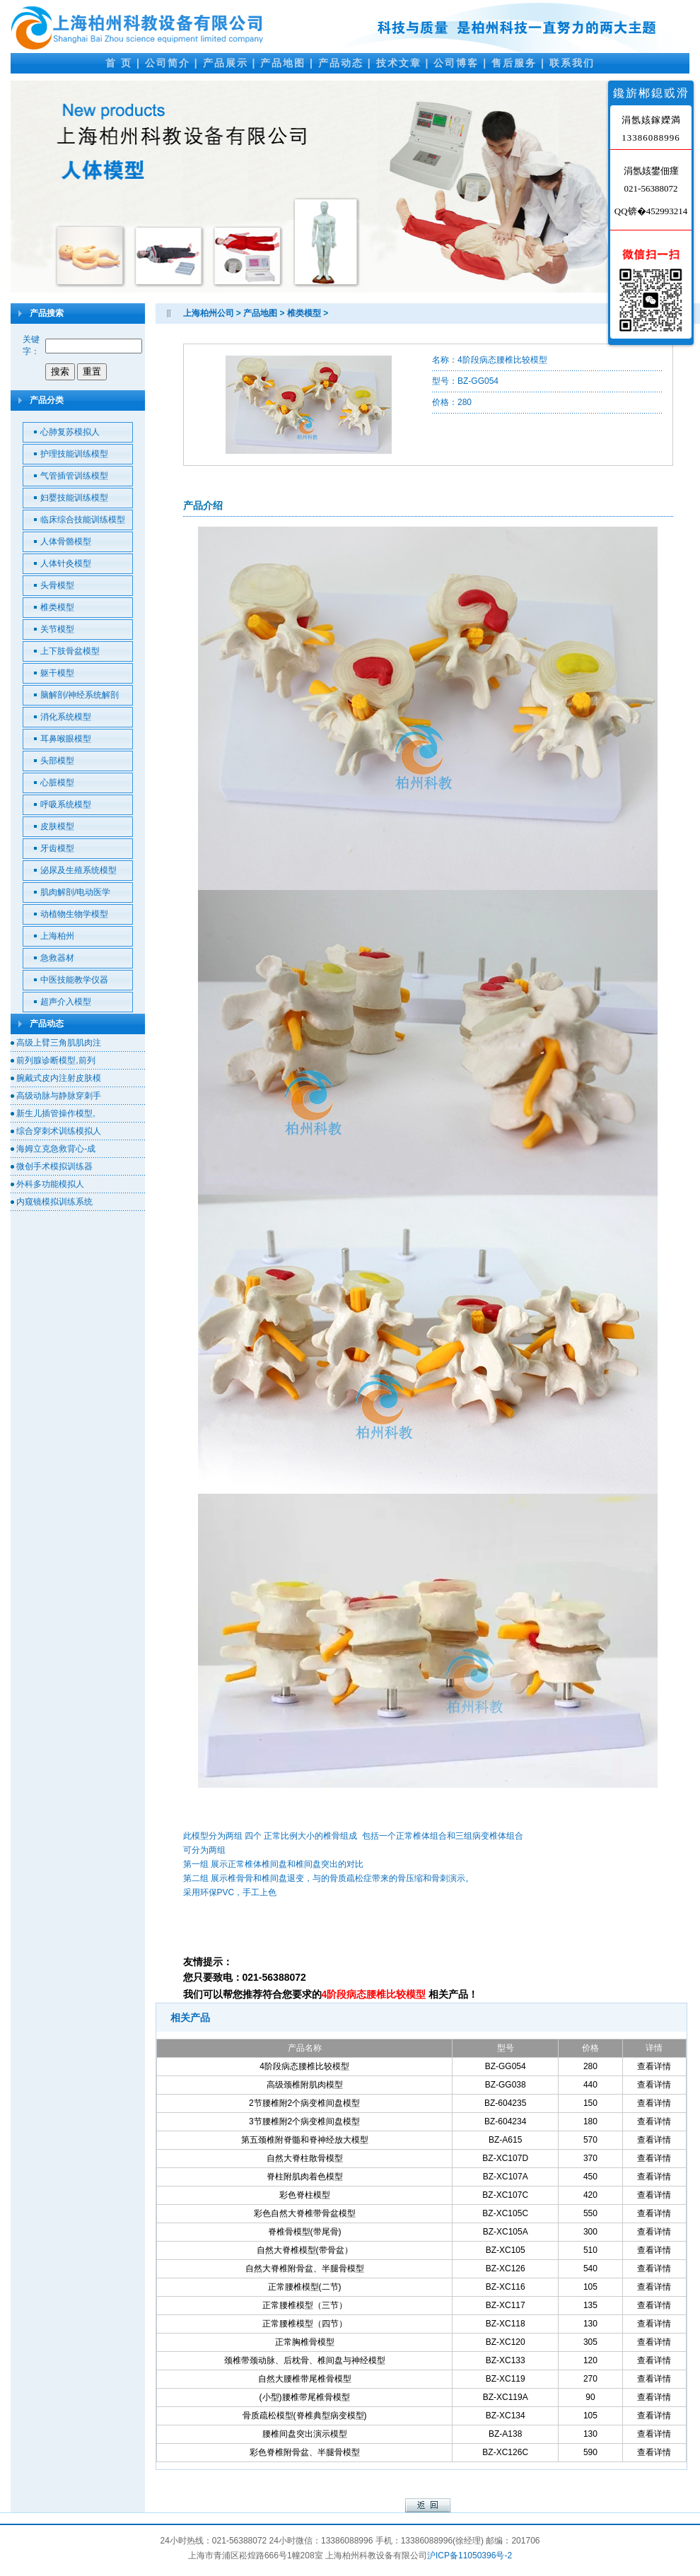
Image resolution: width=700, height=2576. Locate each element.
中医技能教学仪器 (74, 980)
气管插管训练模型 (74, 476)
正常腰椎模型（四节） (304, 2324)
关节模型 (57, 629)
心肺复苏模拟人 (70, 432)
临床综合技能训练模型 (82, 520)
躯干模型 (57, 673)
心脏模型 (57, 783)
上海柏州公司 (208, 313)
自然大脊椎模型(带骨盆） (305, 2250)
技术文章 (398, 63)
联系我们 (572, 63)
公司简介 (167, 63)
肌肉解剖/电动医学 (75, 892)
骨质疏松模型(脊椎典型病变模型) (305, 2415)
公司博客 (456, 63)
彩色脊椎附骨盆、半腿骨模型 (305, 2452)
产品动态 (340, 63)
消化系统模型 (65, 717)
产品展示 (225, 63)
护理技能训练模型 (74, 454)
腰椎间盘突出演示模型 (304, 2434)
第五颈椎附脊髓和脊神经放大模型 (304, 2140)
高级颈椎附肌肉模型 (305, 2085)
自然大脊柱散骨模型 (305, 2158)
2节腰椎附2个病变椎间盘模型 (304, 2103)
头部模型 (57, 761)
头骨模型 (57, 585)
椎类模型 (57, 607)
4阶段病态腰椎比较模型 (304, 2066)
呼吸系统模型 (65, 804)
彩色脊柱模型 (304, 2195)
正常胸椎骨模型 (304, 2342)
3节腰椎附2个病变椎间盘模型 (304, 2121)
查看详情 (654, 2066)
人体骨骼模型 (65, 541)
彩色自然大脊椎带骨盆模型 (305, 2213)
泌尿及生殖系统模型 (78, 870)
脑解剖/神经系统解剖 (79, 695)
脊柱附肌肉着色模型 (305, 2177)
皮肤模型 (57, 826)
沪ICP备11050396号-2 (469, 2555)
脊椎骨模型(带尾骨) (305, 2232)
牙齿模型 (57, 848)
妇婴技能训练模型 (74, 498)
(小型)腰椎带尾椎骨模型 (304, 2397)
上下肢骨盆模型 (70, 651)
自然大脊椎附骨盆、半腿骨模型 (304, 2268)
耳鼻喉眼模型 (65, 739)
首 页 (118, 63)
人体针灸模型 (65, 563)
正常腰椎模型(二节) (305, 2287)
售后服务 (514, 63)
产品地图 (282, 63)
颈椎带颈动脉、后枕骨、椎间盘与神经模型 (304, 2360)
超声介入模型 (65, 1002)
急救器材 (57, 958)
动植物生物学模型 (74, 914)
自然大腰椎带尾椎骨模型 (304, 2379)
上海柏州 (57, 936)
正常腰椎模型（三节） (304, 2305)
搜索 (60, 371)
